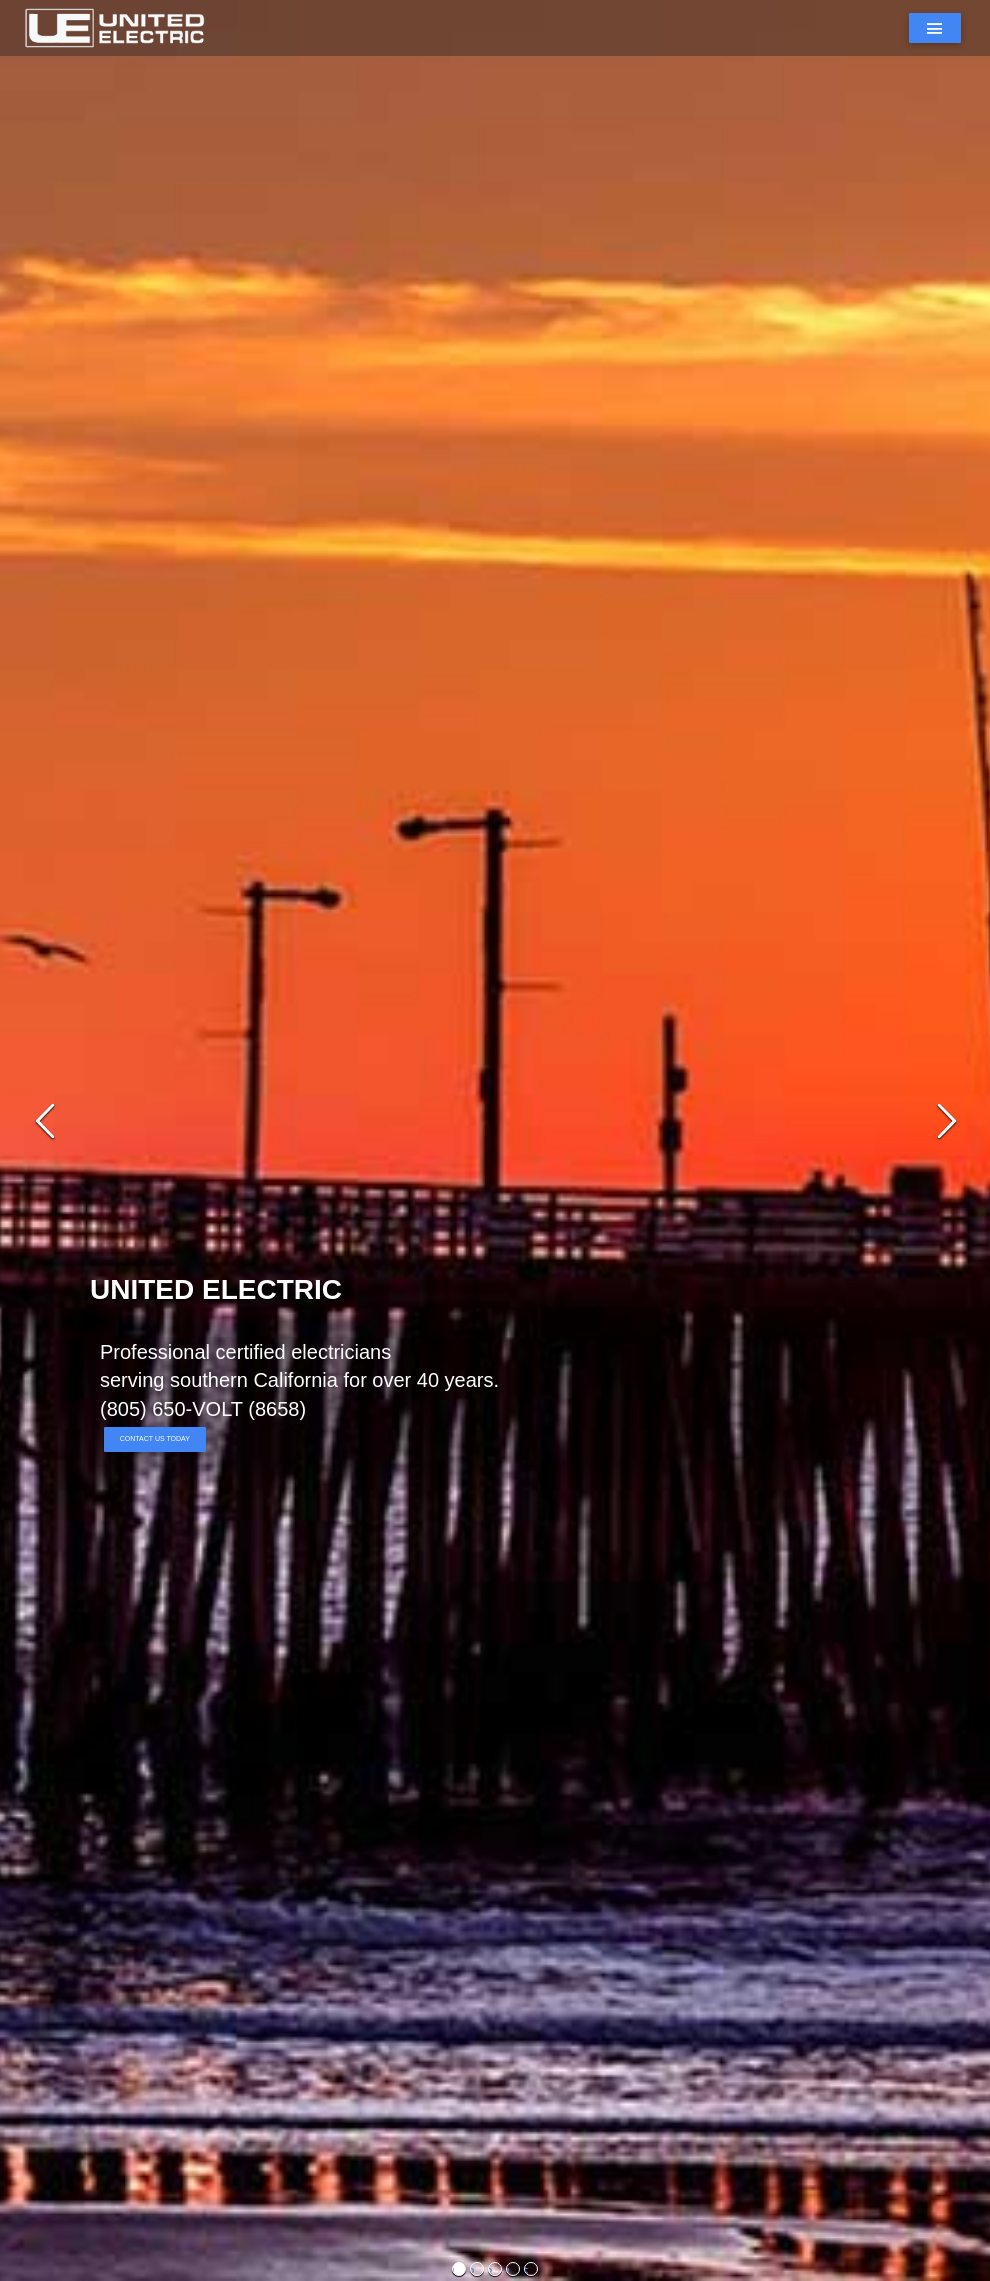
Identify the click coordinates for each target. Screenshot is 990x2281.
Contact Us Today (155, 1438)
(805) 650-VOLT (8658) (203, 1409)
